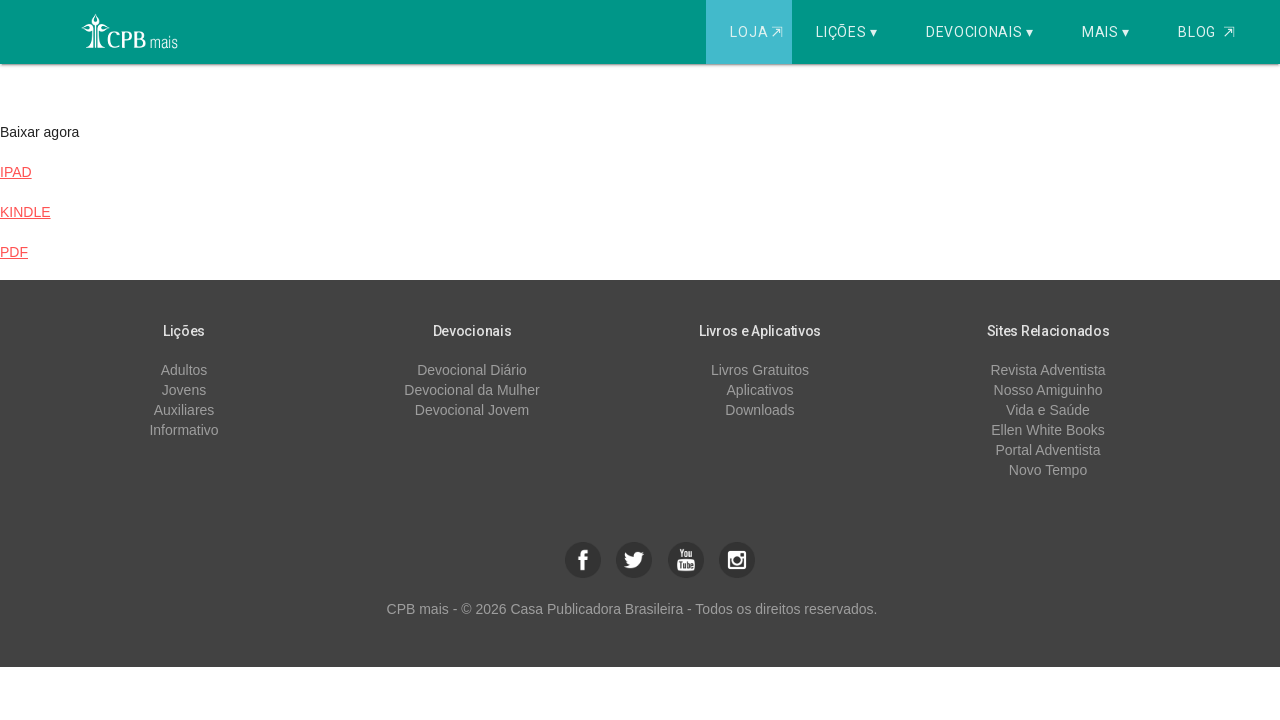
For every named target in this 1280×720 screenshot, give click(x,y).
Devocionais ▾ (980, 32)
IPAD (16, 172)
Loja (758, 32)
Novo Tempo (1048, 470)
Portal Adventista (1047, 450)
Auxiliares (184, 410)
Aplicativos (760, 390)
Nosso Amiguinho (1048, 390)
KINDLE (25, 212)
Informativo (183, 430)
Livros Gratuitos (760, 370)
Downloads (759, 410)
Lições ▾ (847, 32)
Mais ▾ (1106, 32)
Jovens (184, 390)
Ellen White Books (1048, 430)
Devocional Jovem (472, 410)
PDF (14, 252)
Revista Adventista (1047, 370)
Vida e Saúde (1048, 410)
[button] (583, 560)
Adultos (184, 370)
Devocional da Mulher (471, 390)
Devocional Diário (472, 370)
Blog (1206, 32)
